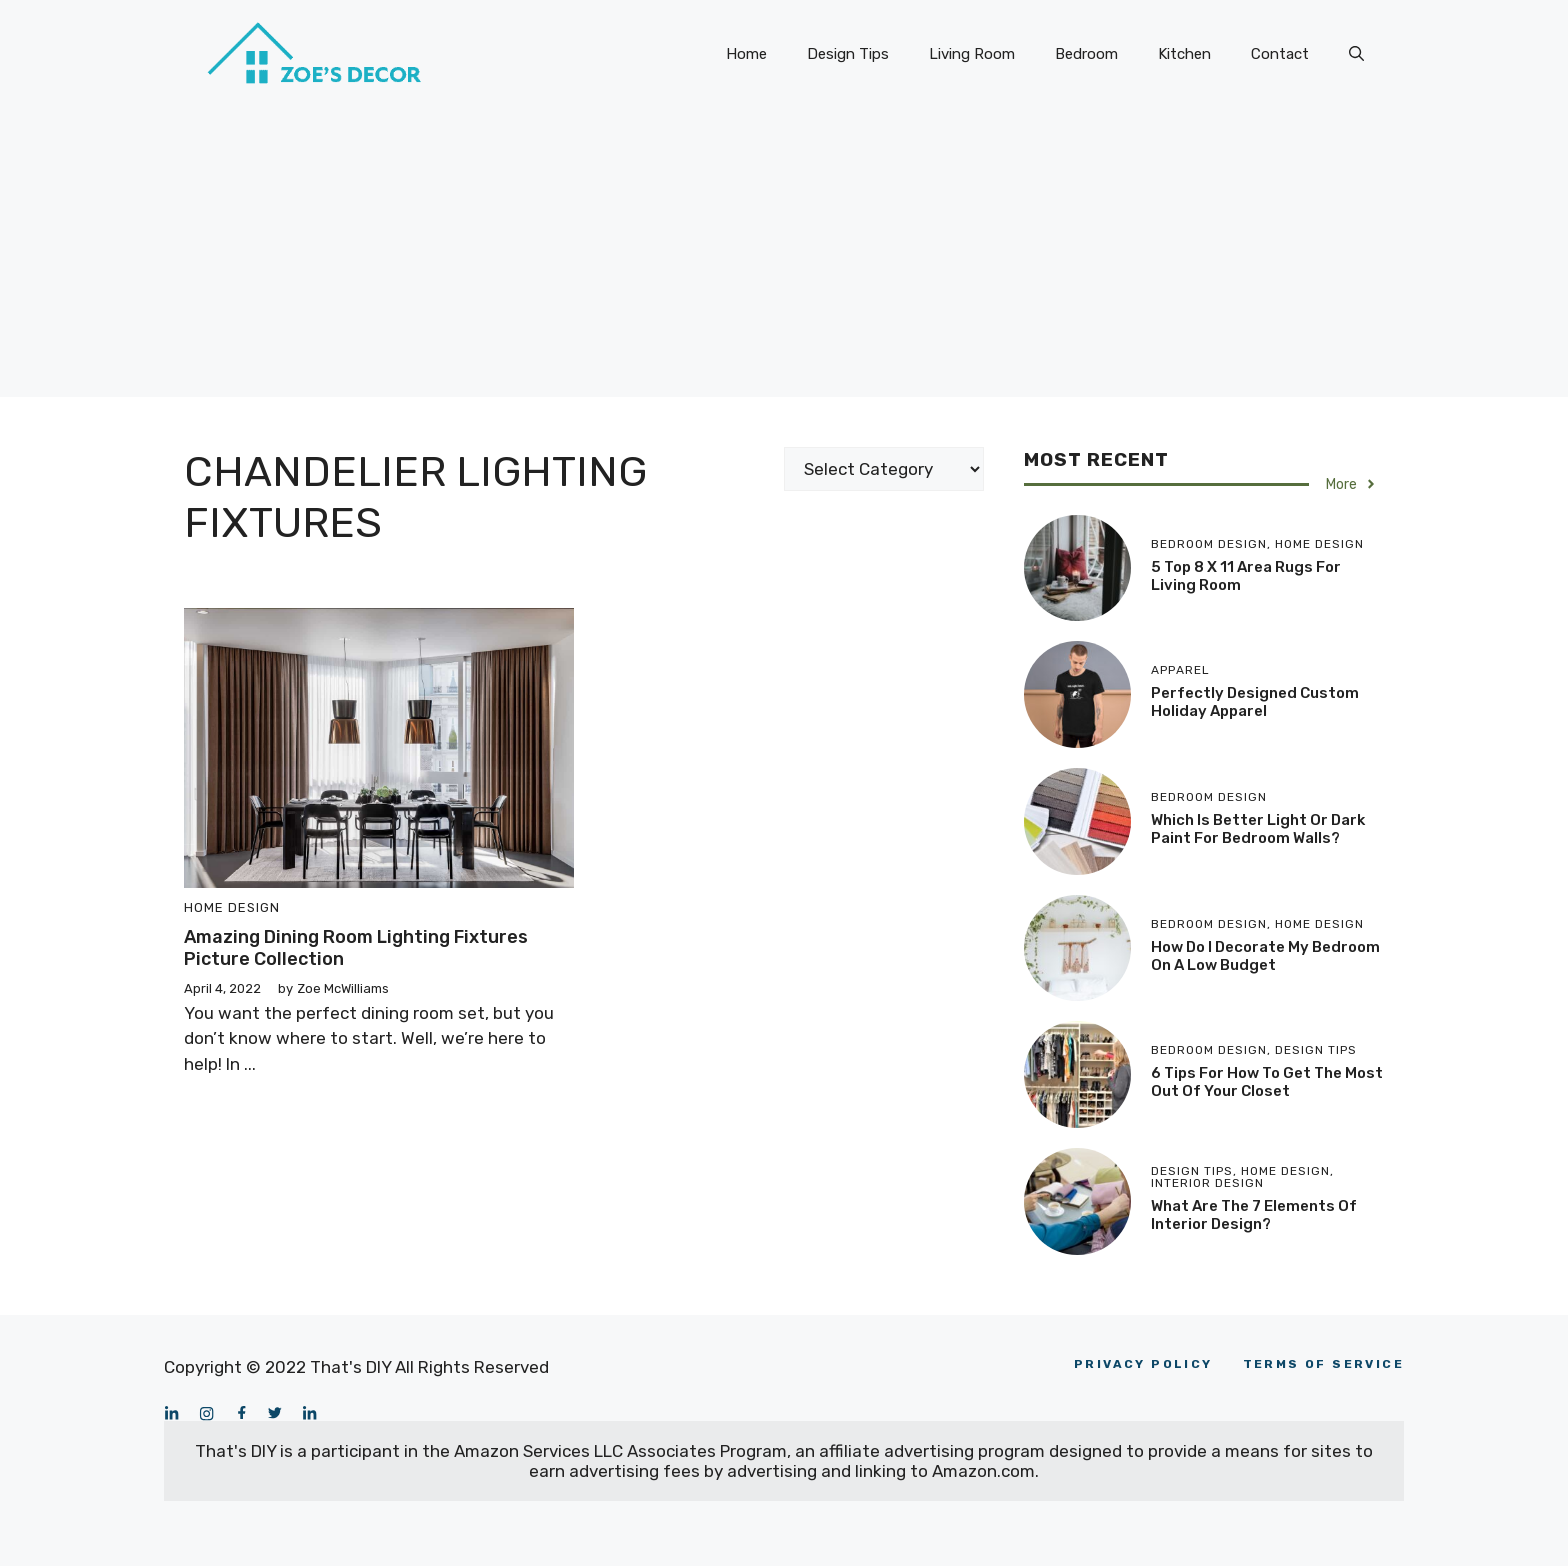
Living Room (972, 54)
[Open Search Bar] (1356, 54)
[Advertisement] (784, 257)
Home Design (232, 907)
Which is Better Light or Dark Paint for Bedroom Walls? (1258, 829)
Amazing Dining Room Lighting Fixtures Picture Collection (356, 948)
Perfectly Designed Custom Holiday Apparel (1255, 702)
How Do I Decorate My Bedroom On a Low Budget (1265, 956)
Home (746, 54)
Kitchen (1184, 54)
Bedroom (1086, 54)
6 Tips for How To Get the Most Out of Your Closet (1267, 1082)
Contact (1280, 54)
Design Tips (848, 54)
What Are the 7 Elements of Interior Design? (1254, 1215)
